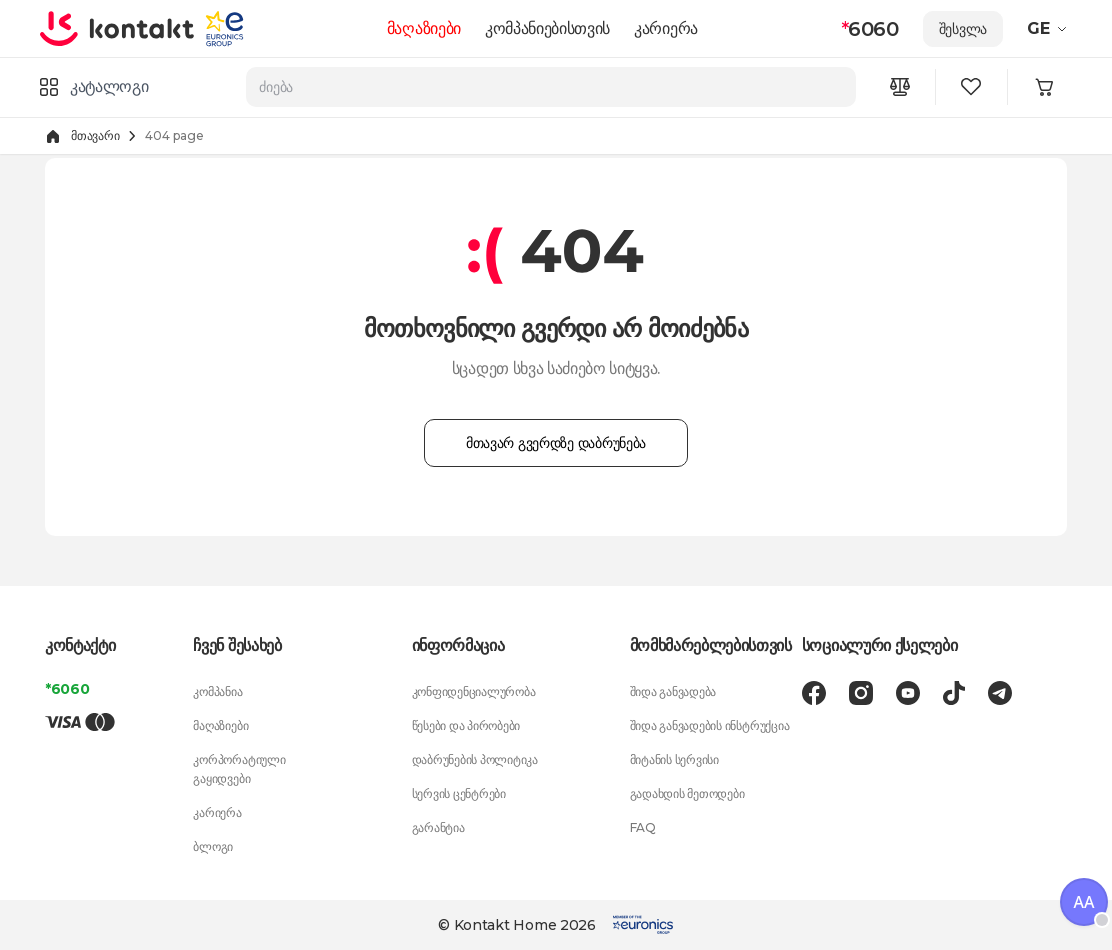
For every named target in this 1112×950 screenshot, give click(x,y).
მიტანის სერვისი (674, 759)
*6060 (67, 689)
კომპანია (217, 691)
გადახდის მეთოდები (687, 793)
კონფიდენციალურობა (474, 691)
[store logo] (117, 28)
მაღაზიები (424, 28)
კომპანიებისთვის (547, 28)
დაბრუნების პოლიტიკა (475, 759)
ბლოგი (213, 846)
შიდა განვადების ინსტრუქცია (710, 725)
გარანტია (438, 827)
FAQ (643, 827)
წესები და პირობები (466, 725)
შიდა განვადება (673, 691)
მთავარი (95, 135)
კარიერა (666, 28)
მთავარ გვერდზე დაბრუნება (556, 443)
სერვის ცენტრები (459, 793)
